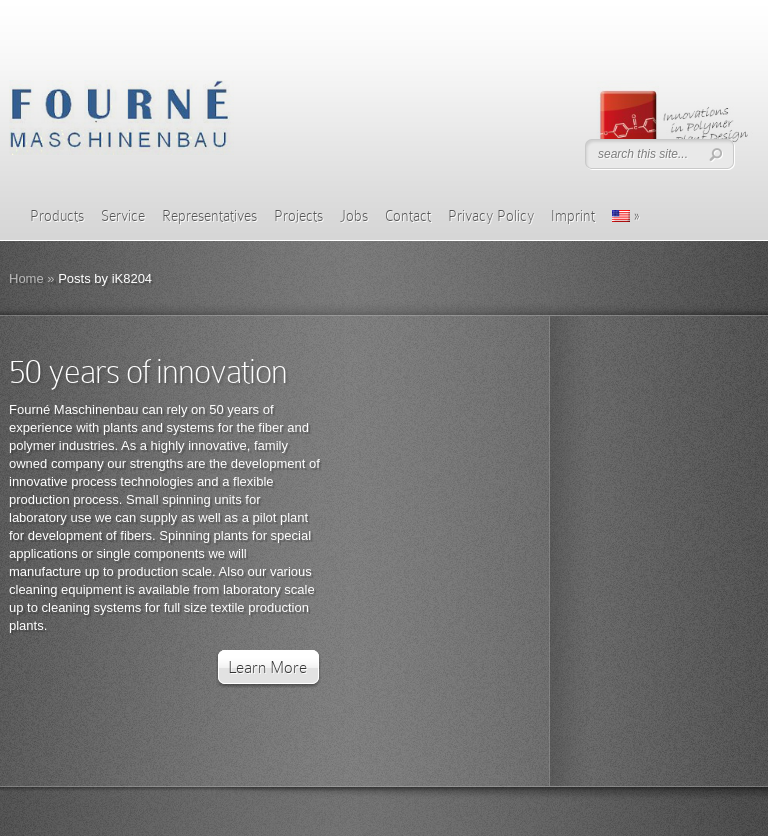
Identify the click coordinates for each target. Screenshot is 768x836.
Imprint (573, 216)
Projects (298, 216)
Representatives (209, 216)
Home (26, 278)
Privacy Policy (491, 216)
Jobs (354, 216)
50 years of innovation (148, 371)
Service (123, 216)
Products (57, 216)
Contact (408, 216)
